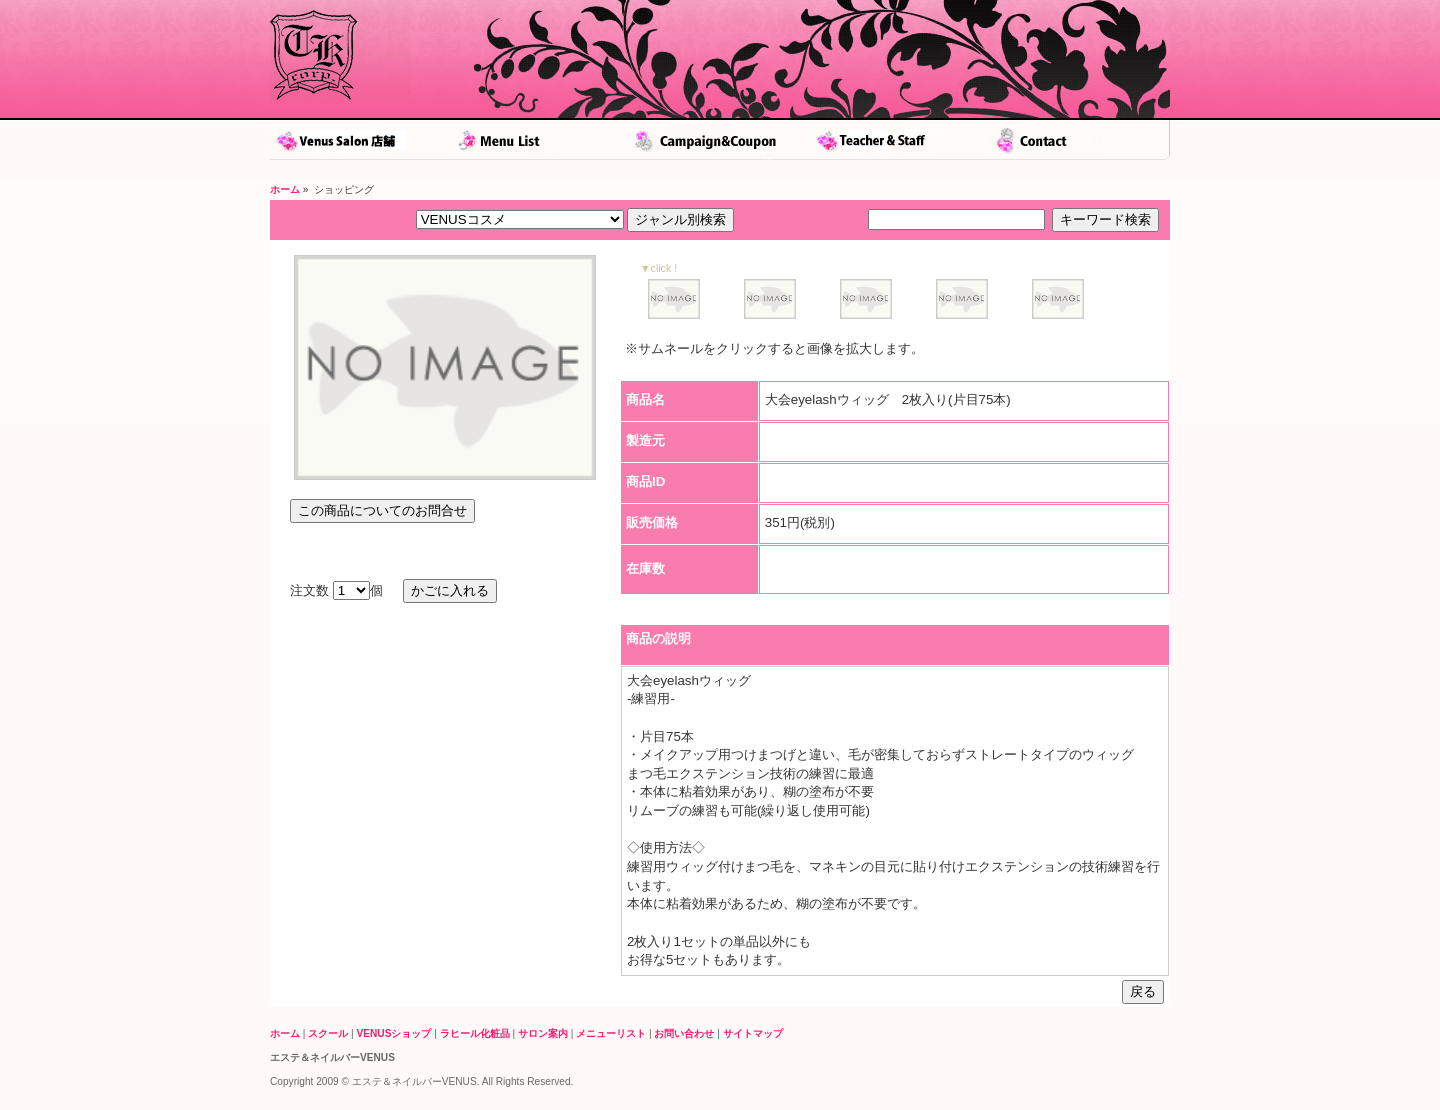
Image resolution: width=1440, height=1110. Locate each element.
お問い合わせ (684, 1033)
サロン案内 (543, 1033)
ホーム (285, 189)
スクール (328, 1033)
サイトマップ (753, 1033)
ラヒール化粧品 (475, 1033)
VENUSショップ (394, 1033)
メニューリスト (611, 1033)
